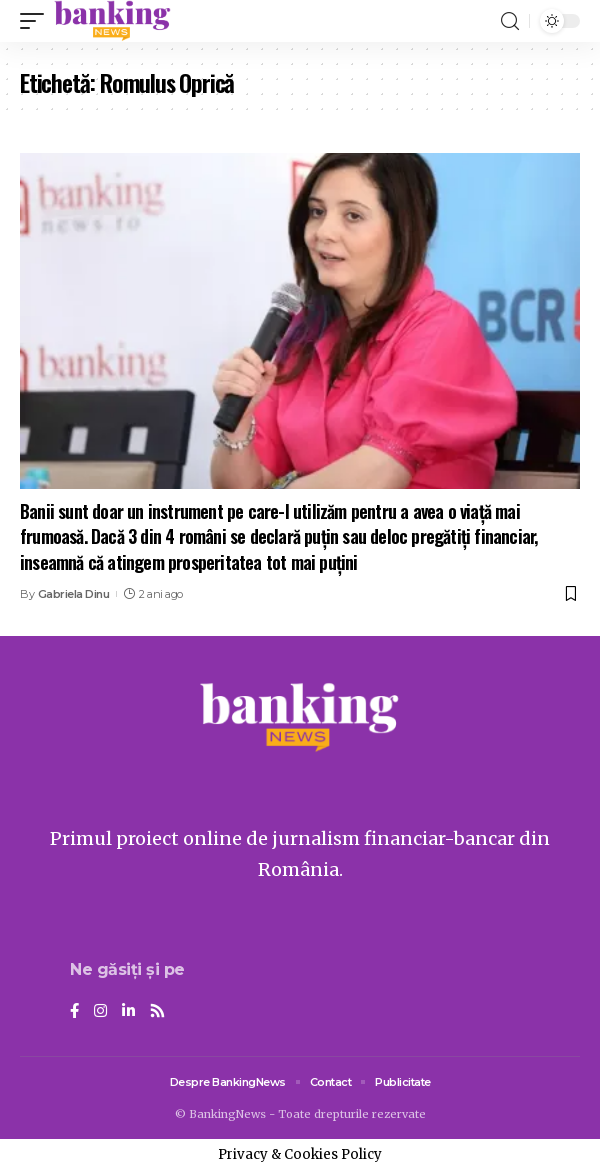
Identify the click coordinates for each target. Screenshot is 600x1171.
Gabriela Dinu (74, 594)
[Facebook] (74, 1012)
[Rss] (157, 1012)
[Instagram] (100, 1012)
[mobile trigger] (37, 21)
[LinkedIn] (128, 1012)
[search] (510, 21)
